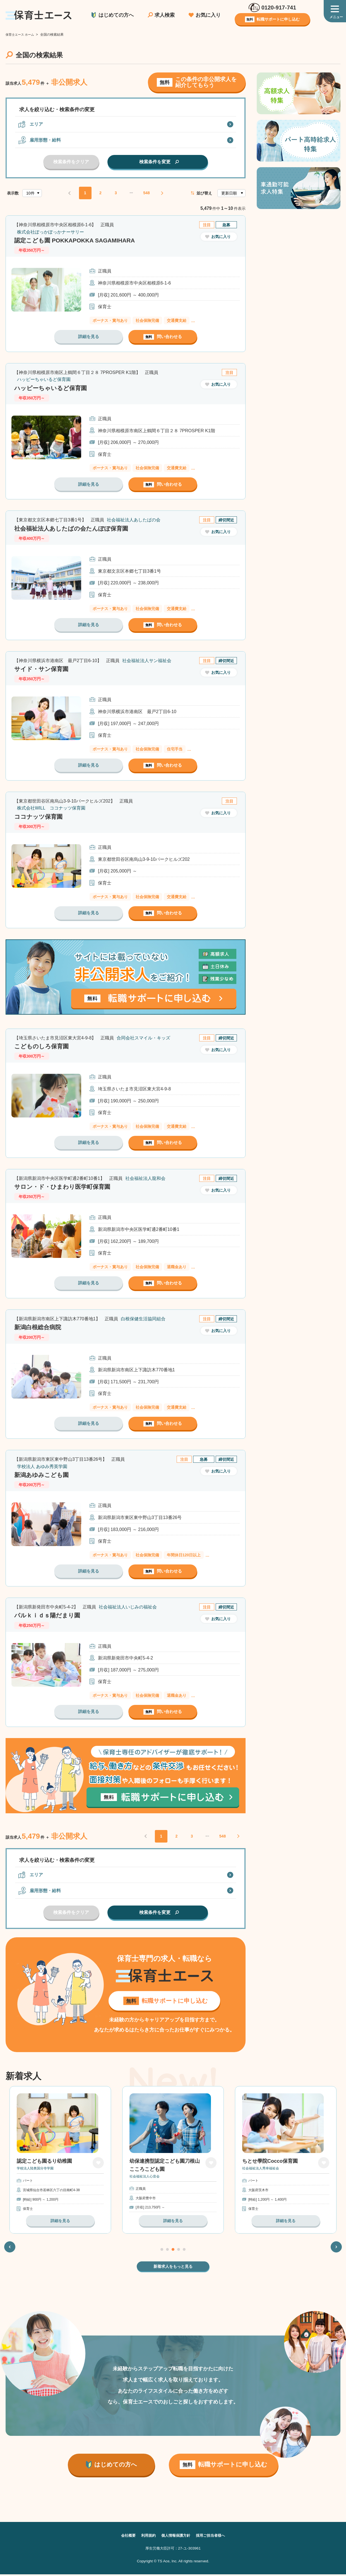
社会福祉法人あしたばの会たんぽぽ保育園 (73, 528)
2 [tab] (167, 2251)
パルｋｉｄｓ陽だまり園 (48, 1615)
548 (146, 193)
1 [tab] (161, 2251)
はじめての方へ (116, 15)
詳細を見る (88, 336)
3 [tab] (173, 2251)
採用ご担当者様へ (212, 2537)
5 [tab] (184, 2251)
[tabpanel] (173, 2160)
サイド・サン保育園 (42, 668)
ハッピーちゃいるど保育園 (52, 388)
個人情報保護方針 (175, 2537)
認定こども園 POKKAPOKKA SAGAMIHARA (78, 240)
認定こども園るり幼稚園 (157, 2163)
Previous (9, 2248)
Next (336, 2248)
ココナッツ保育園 (39, 816)
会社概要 (125, 2537)
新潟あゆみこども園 (42, 1474)
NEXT (162, 193)
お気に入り (208, 15)
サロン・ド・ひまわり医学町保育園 (64, 1186)
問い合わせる (163, 337)
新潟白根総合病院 (38, 1327)
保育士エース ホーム (21, 35)
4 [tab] (178, 2251)
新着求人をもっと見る (173, 2268)
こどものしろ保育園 (42, 1046)
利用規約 (147, 2537)
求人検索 (165, 15)
